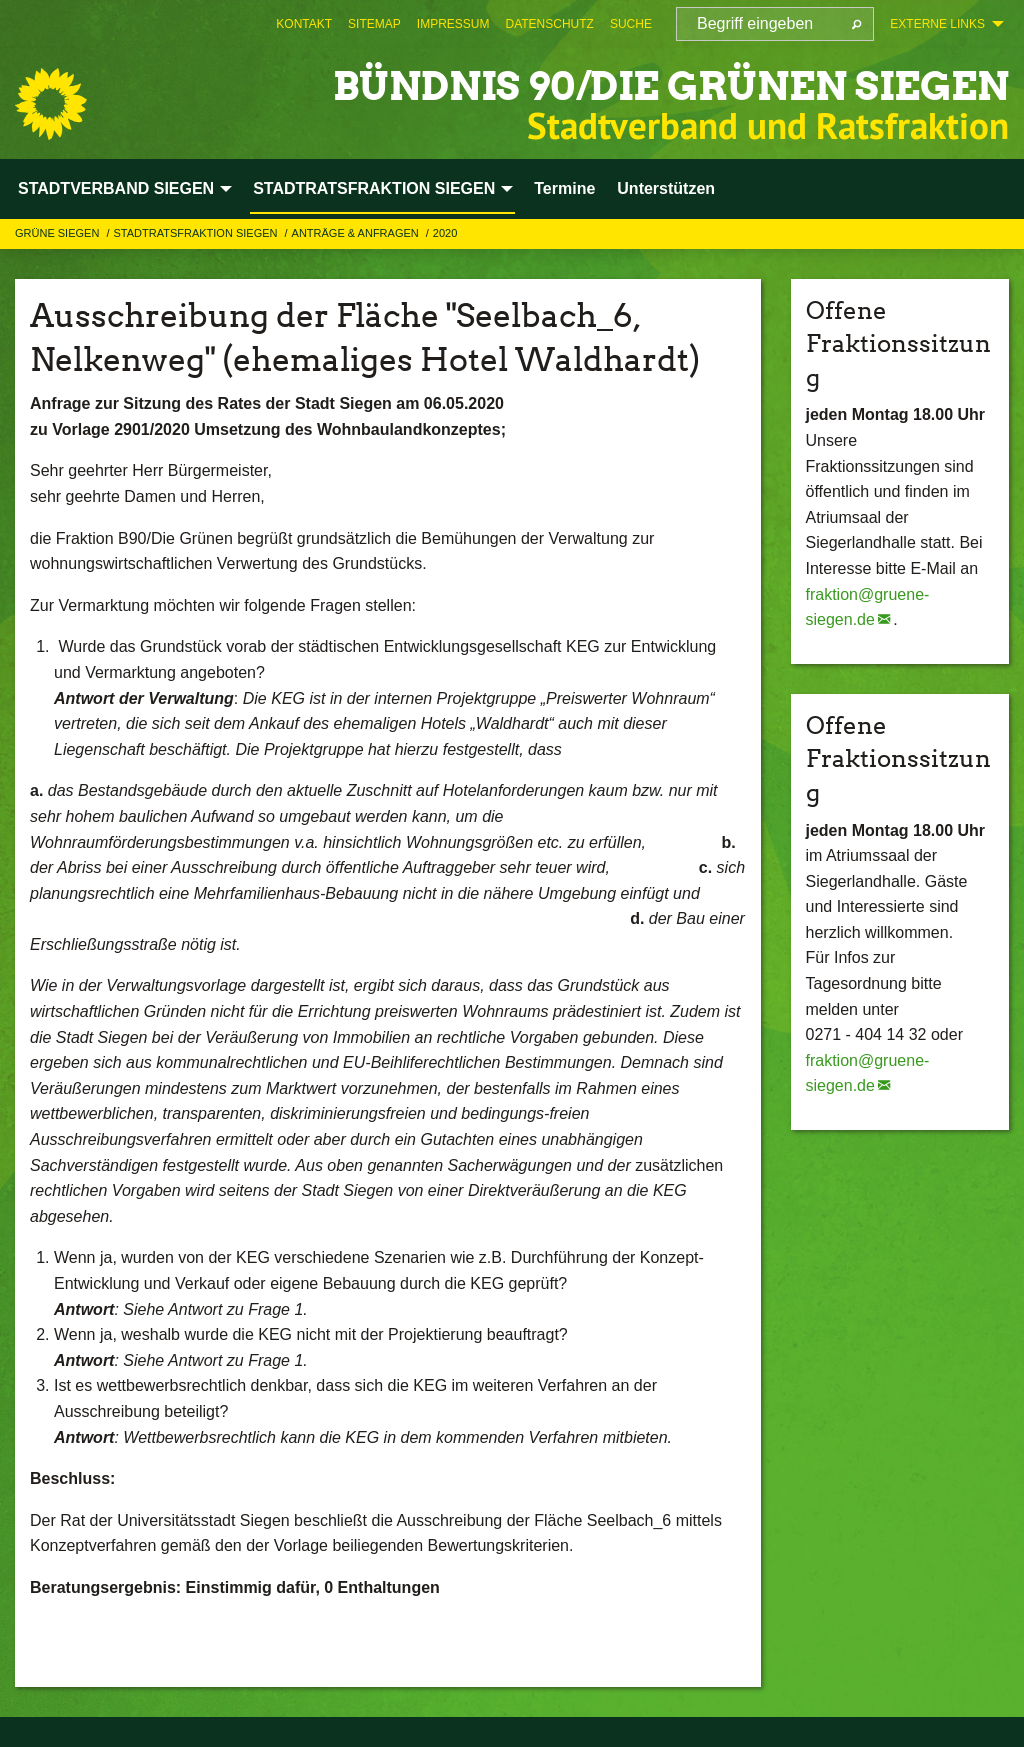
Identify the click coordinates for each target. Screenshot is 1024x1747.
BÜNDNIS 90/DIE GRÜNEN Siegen (625, 84)
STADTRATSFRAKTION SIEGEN (196, 233)
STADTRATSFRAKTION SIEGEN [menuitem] (374, 188)
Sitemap (374, 24)
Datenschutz (549, 24)
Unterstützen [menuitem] (666, 188)
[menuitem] (304, 24)
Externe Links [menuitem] (937, 24)
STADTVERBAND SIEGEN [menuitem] (116, 188)
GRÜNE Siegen (58, 233)
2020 (445, 233)
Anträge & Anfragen (357, 233)
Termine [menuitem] (564, 188)
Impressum (453, 24)
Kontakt (304, 24)
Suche (631, 24)
